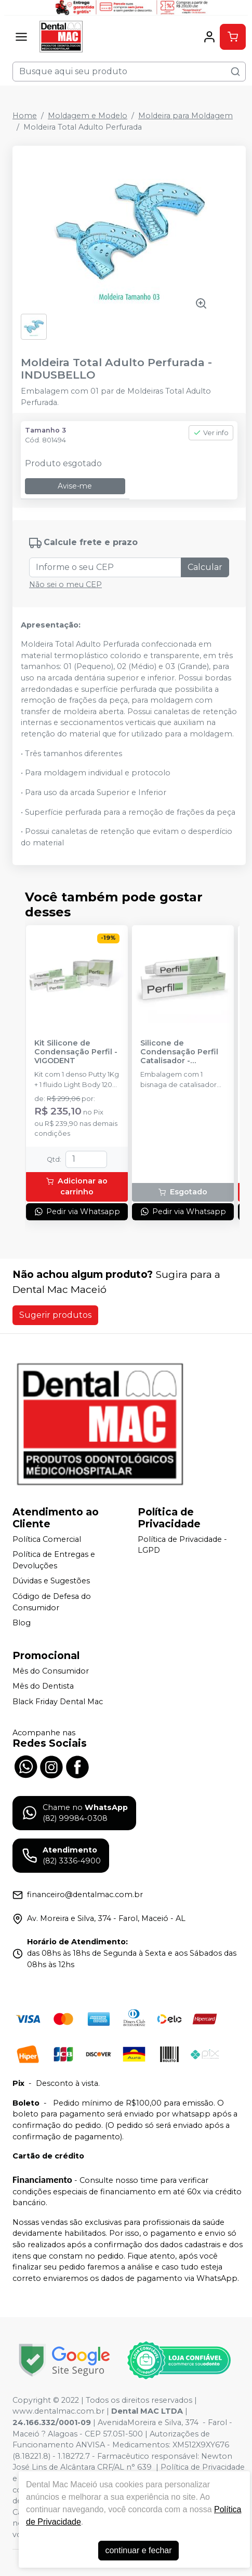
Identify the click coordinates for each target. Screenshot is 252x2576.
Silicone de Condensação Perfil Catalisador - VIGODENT (179, 1052)
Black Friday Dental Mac (57, 1701)
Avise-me (75, 486)
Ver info (211, 433)
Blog (21, 1622)
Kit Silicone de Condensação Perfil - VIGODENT (75, 1052)
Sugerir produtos (55, 1315)
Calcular (205, 567)
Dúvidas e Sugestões (51, 1581)
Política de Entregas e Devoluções (53, 1560)
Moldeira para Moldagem (185, 115)
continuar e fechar (138, 2550)
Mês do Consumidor (50, 1671)
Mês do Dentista (43, 1686)
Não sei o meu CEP (65, 584)
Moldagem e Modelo (87, 115)
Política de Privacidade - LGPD (182, 1545)
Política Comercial (46, 1539)
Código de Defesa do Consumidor (51, 1602)
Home (24, 115)
